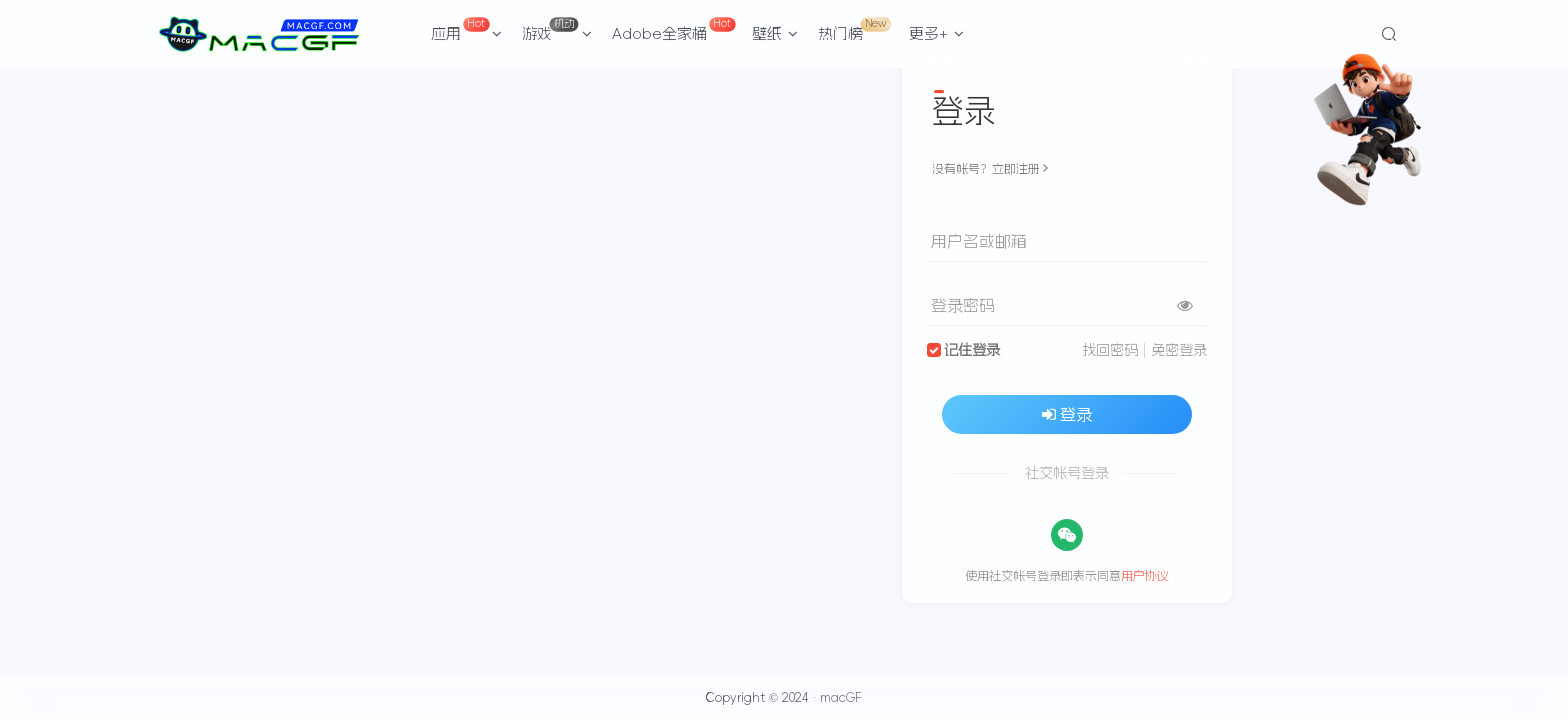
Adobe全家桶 (673, 29)
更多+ (936, 33)
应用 (467, 29)
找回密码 (1110, 350)
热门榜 (854, 29)
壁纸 (775, 33)
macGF (841, 698)
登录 (1067, 414)
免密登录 (1179, 350)
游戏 (557, 29)
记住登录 (972, 350)
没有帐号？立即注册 (990, 169)
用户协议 (1145, 576)
